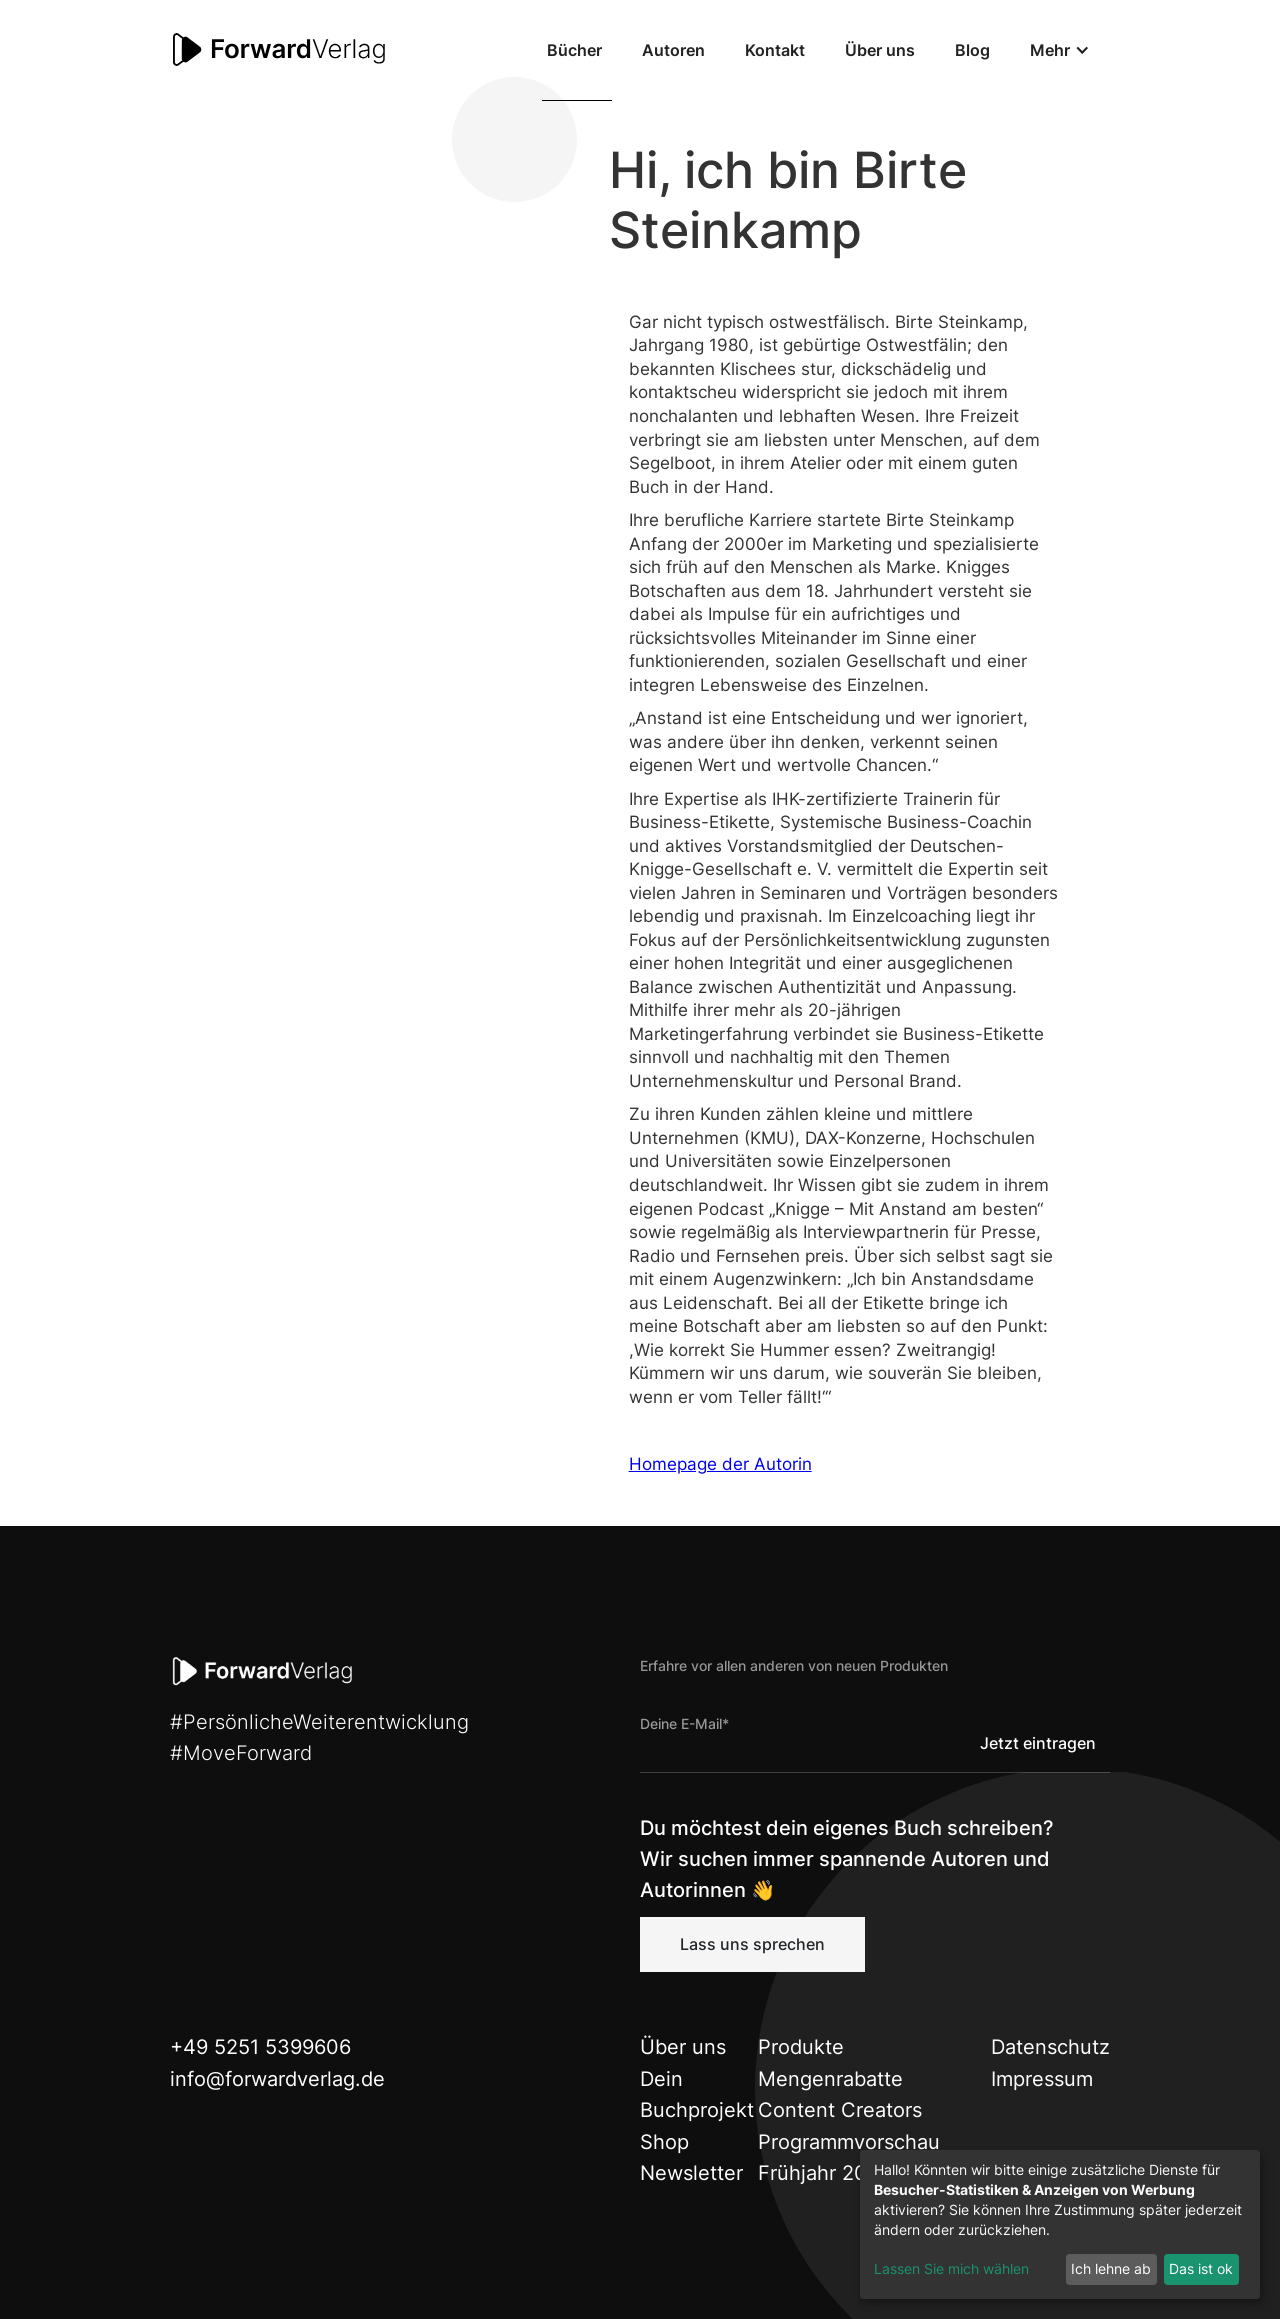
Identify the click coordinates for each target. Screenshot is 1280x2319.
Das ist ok (1201, 2268)
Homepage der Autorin (720, 1464)
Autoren (673, 50)
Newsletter (691, 2173)
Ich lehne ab (1111, 2268)
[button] (1060, 50)
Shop (664, 2142)
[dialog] (1060, 2224)
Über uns (880, 50)
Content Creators (840, 2110)
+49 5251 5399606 (260, 2047)
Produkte (801, 2047)
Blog (972, 50)
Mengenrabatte (830, 2079)
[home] (280, 50)
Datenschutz (1050, 2047)
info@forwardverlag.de (277, 2079)
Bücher (574, 50)
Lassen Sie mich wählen (951, 2268)
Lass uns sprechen (752, 1944)
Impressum (1042, 2079)
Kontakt (775, 50)
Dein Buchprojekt (697, 2094)
